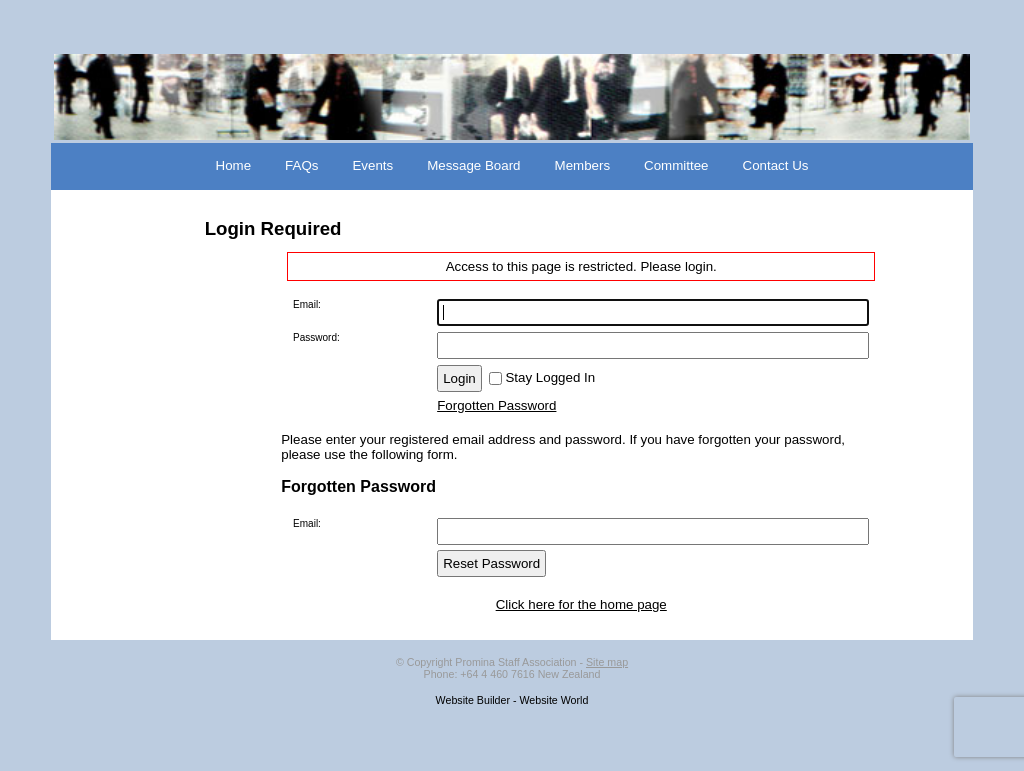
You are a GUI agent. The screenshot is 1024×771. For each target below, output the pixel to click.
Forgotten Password (496, 405)
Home (234, 165)
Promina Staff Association (515, 662)
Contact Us (776, 165)
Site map (607, 662)
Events (372, 165)
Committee (676, 165)
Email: (307, 304)
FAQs (301, 165)
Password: (316, 337)
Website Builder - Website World (512, 700)
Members (583, 165)
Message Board (473, 165)
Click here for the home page (581, 604)
